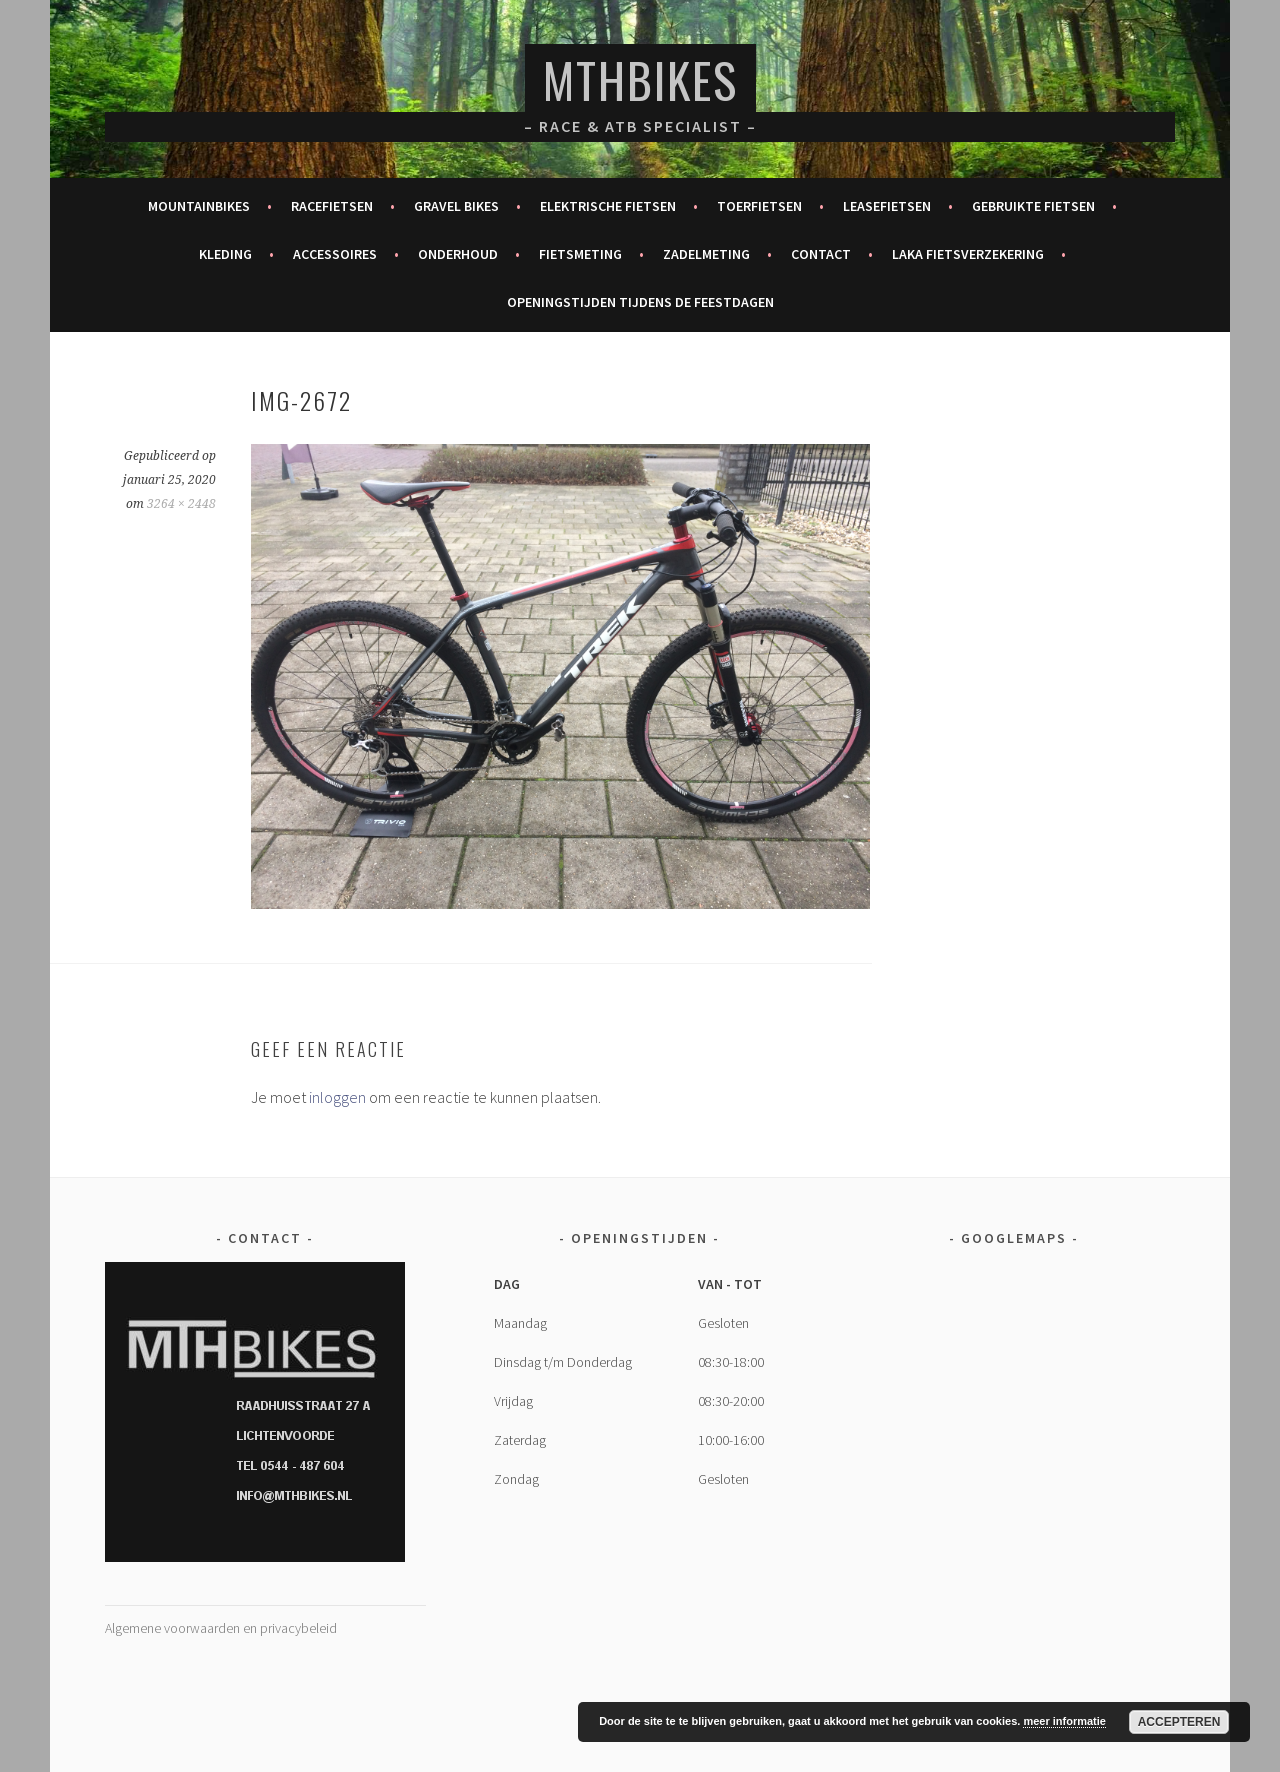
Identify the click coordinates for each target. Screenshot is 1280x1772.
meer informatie (1064, 1721)
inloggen (337, 1097)
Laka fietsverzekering (968, 254)
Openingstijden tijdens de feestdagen (640, 302)
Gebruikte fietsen (1033, 206)
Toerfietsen (759, 206)
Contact (821, 254)
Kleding (225, 254)
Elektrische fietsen (608, 206)
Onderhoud (458, 254)
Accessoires (335, 254)
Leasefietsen (887, 206)
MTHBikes (640, 79)
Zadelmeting (706, 254)
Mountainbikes (199, 206)
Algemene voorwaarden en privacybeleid (221, 1628)
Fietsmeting (580, 254)
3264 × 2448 (181, 504)
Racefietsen (332, 206)
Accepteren (1179, 1722)
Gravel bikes (456, 206)
